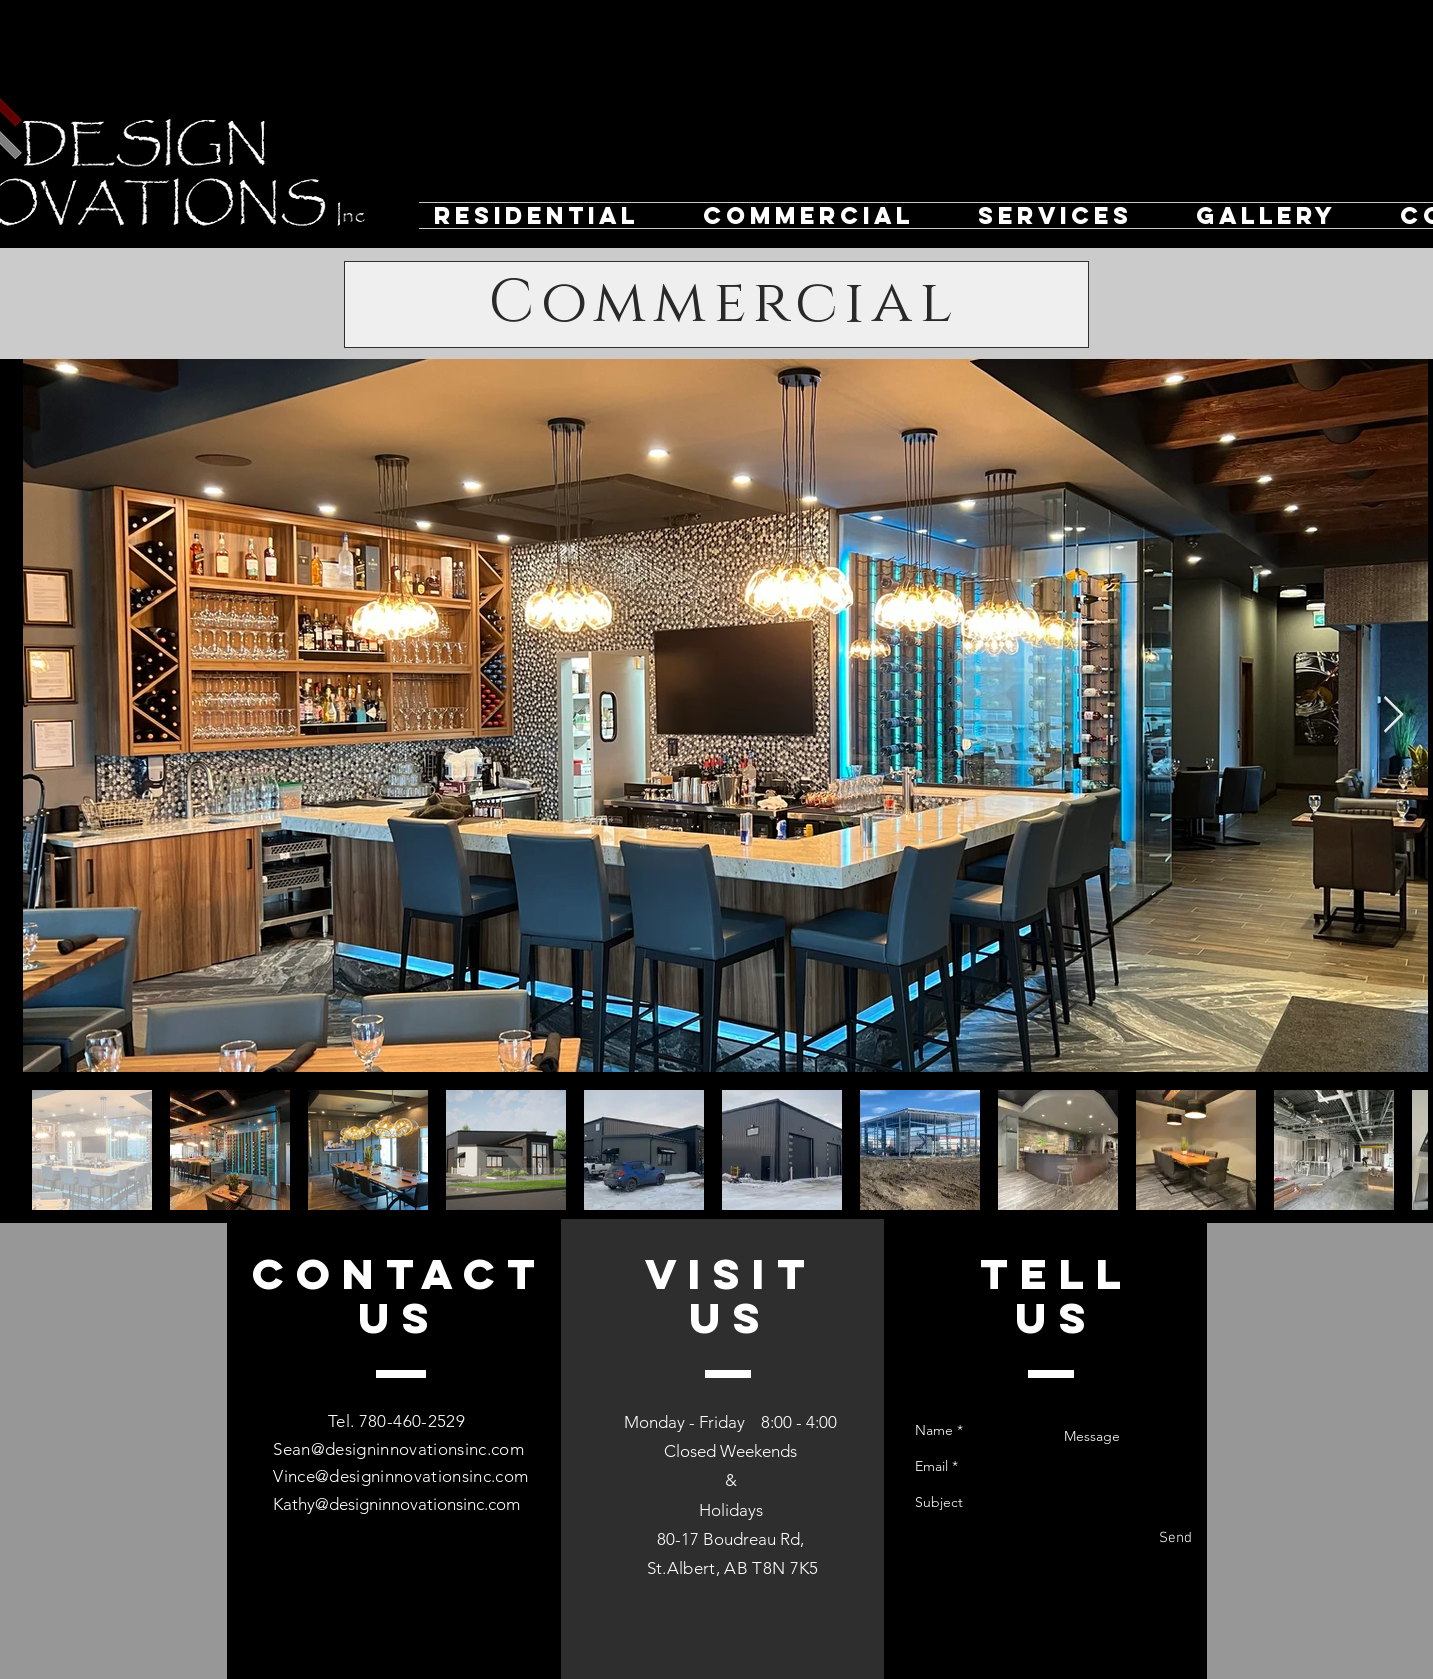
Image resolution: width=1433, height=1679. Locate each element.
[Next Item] (1393, 715)
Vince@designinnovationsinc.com (400, 1476)
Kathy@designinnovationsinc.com (396, 1504)
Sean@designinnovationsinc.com (398, 1449)
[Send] (1175, 1538)
